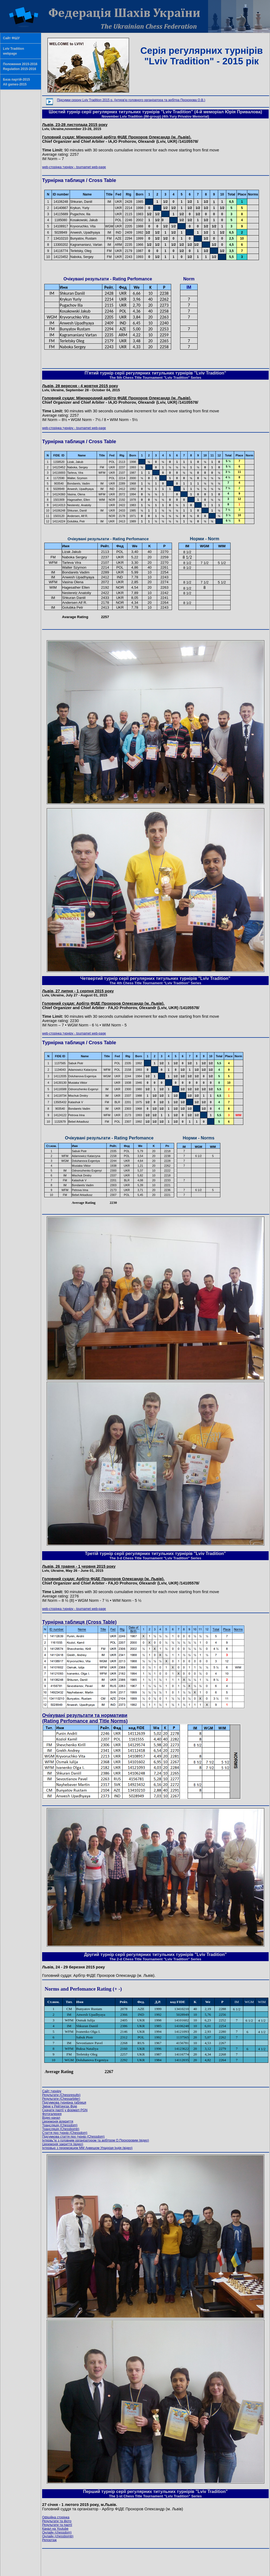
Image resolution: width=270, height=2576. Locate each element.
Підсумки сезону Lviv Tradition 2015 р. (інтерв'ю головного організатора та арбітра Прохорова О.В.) (131, 100)
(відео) (95, 2140)
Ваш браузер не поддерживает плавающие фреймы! (155, 229)
